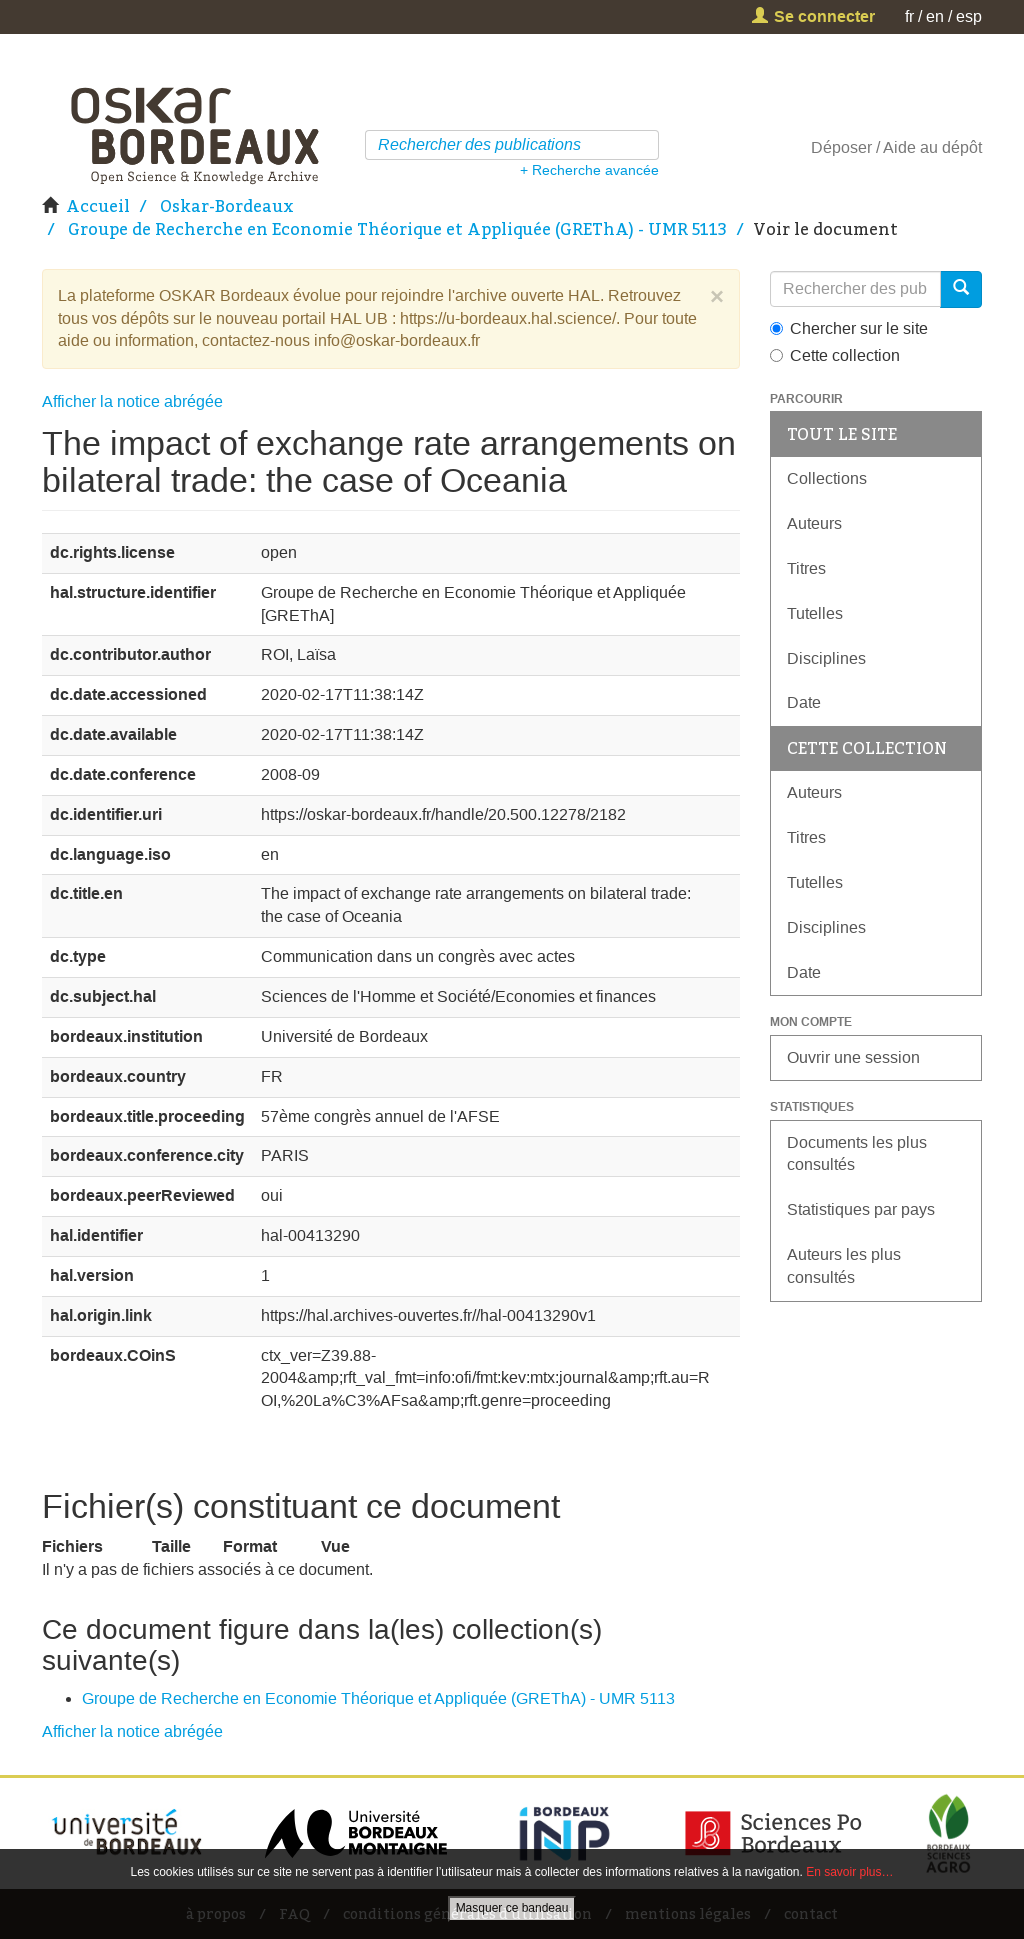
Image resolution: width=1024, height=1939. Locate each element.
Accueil (98, 206)
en (935, 16)
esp (969, 16)
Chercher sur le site (849, 328)
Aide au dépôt (932, 147)
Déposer (841, 147)
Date (804, 702)
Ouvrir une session (853, 1057)
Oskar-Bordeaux (227, 206)
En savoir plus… (849, 1872)
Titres (806, 568)
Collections (827, 478)
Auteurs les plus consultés (844, 1266)
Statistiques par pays (861, 1209)
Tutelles (815, 613)
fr (909, 16)
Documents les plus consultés (857, 1154)
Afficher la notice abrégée (132, 401)
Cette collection (835, 355)
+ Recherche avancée (589, 170)
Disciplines (826, 658)
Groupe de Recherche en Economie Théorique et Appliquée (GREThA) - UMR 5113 (397, 229)
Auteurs (814, 523)
